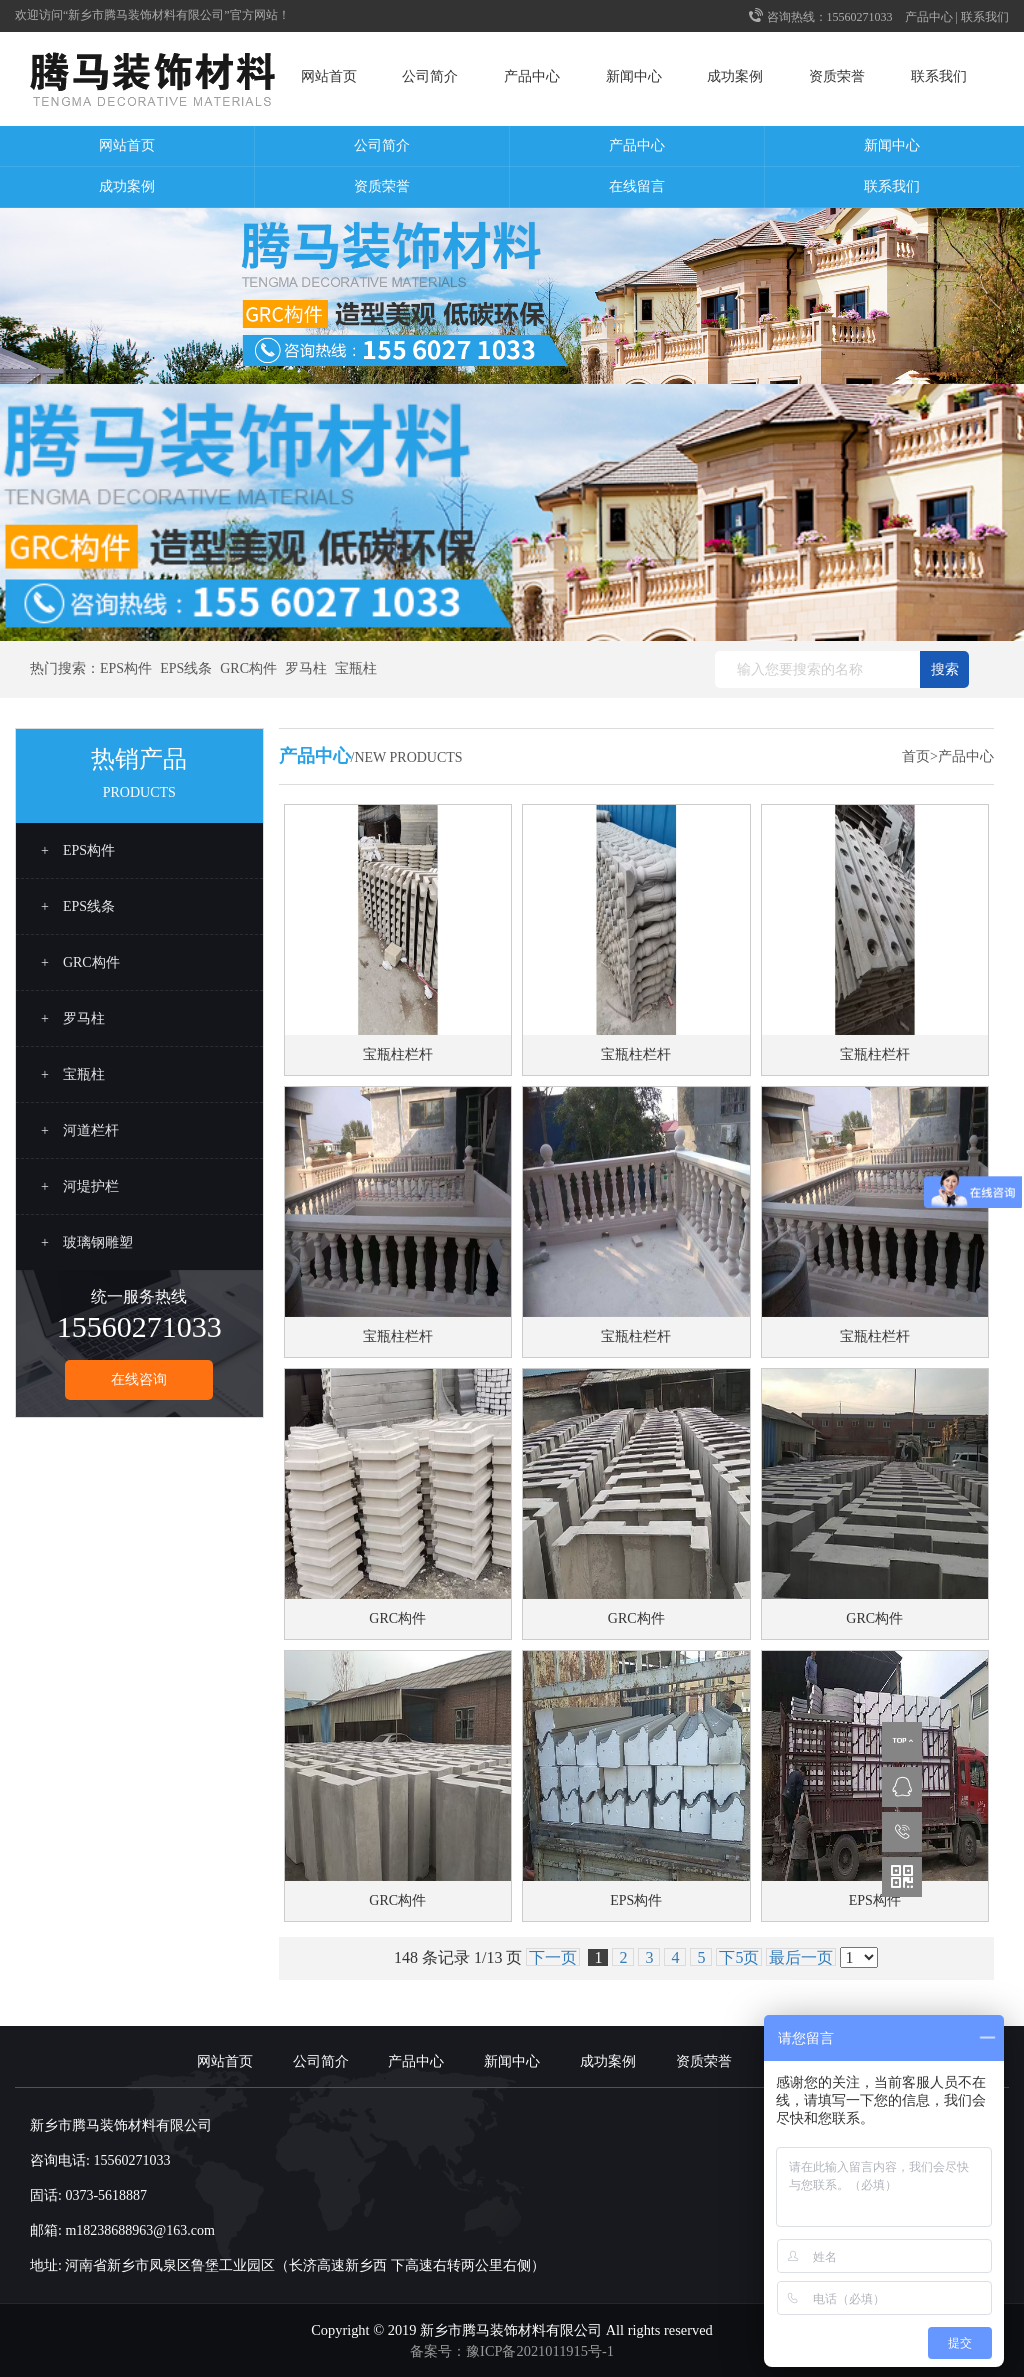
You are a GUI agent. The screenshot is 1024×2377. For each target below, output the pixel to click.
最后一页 (801, 1957)
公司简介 (430, 76)
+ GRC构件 (80, 962)
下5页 (739, 1957)
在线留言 (637, 186)
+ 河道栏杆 (80, 1130)
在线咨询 (139, 1379)
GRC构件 (248, 668)
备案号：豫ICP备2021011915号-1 (512, 2351)
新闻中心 (634, 76)
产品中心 (929, 17)
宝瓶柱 (356, 668)
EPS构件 (126, 668)
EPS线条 (186, 668)
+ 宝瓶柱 (73, 1074)
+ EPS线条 (78, 906)
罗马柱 (306, 668)
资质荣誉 (837, 76)
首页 (916, 756)
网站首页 (329, 76)
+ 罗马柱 (73, 1018)
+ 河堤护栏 (80, 1186)
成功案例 (735, 76)
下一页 (553, 1957)
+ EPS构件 (78, 850)
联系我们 (985, 17)
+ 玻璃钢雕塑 (87, 1242)
